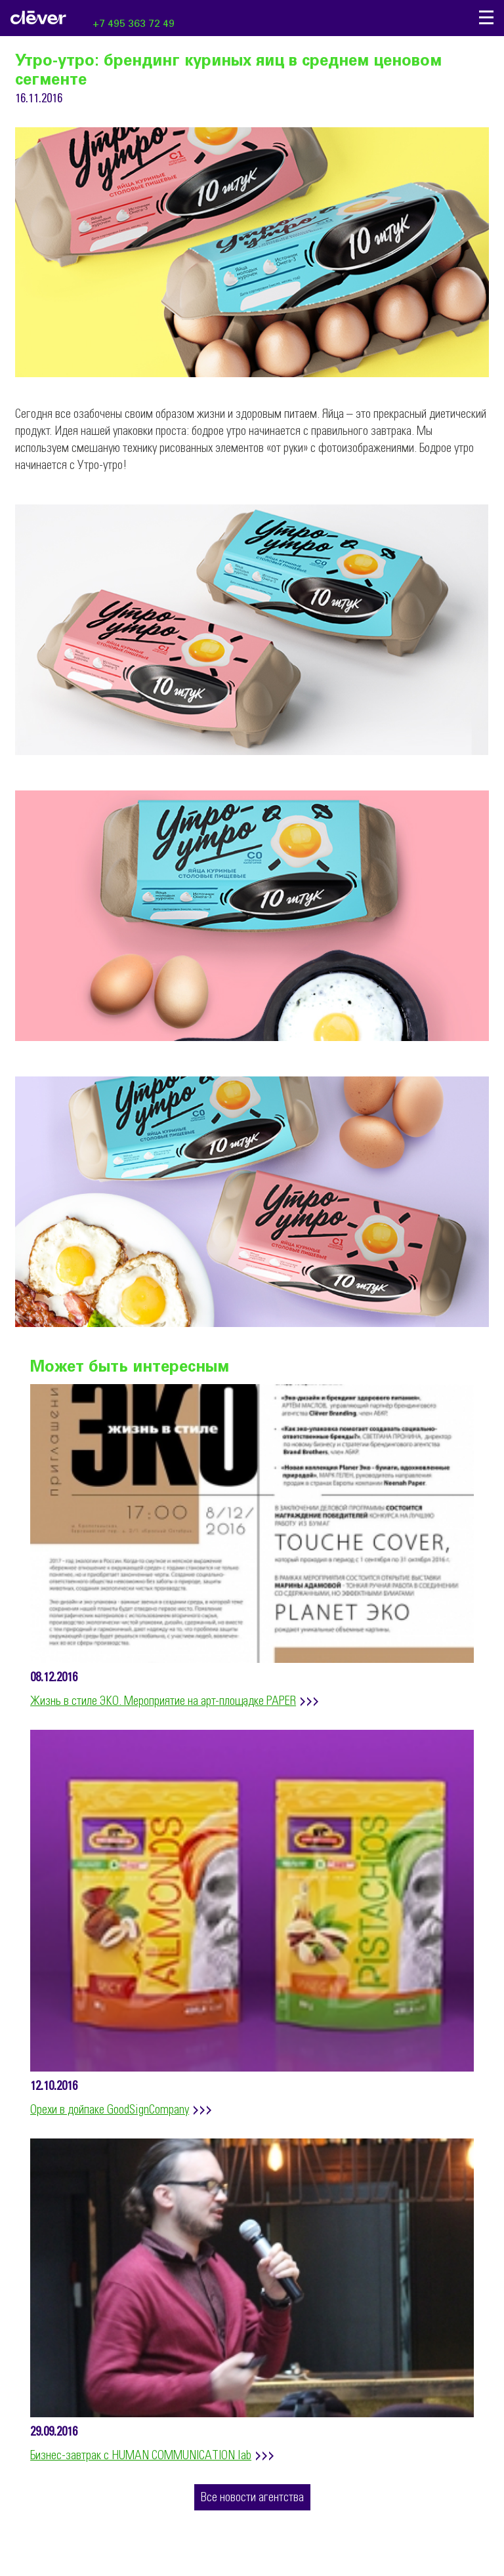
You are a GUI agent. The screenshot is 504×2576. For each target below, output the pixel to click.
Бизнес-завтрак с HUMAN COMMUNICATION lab (140, 2456)
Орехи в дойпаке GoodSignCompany (109, 2110)
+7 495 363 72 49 (134, 24)
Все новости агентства (252, 2498)
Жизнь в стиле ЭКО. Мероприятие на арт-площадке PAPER (163, 1701)
